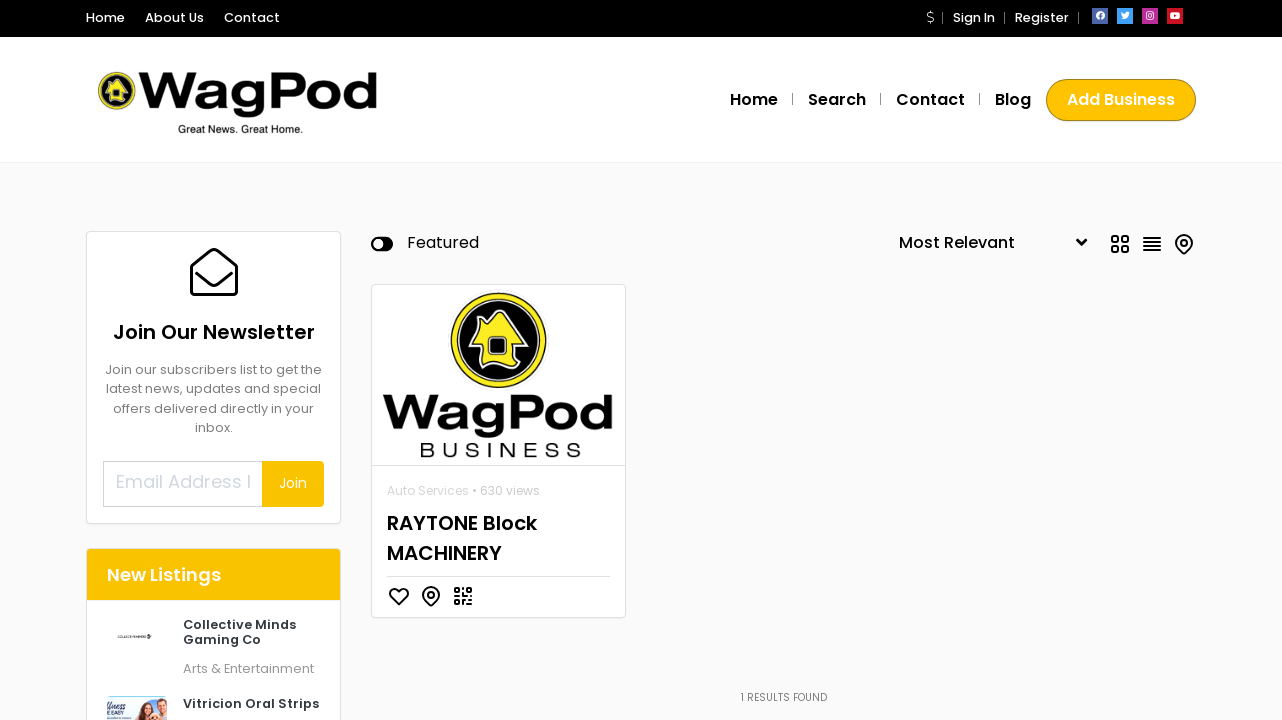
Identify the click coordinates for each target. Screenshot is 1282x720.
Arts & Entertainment (248, 668)
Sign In (974, 17)
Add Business (1121, 99)
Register (1042, 17)
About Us (174, 17)
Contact (252, 17)
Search (837, 99)
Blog (1013, 99)
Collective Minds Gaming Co (239, 632)
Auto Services (428, 490)
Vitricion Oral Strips (251, 703)
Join (293, 483)
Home (105, 17)
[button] (930, 17)
